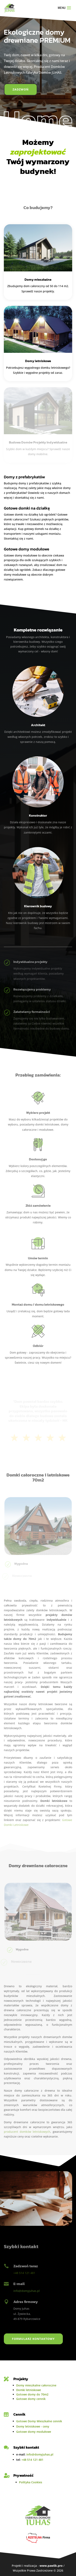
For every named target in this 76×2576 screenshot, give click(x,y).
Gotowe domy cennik (31, 2399)
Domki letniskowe (28, 2390)
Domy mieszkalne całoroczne (36, 2385)
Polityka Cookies (30, 2482)
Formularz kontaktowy (33, 2339)
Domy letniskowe (38, 360)
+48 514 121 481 (24, 2273)
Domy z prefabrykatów (24, 477)
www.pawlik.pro (51, 2566)
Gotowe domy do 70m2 (32, 2394)
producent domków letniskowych (27, 2132)
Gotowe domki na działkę (27, 508)
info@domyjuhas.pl (26, 2291)
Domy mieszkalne (38, 279)
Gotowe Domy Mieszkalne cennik (39, 2421)
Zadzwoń (21, 89)
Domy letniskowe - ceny (32, 2426)
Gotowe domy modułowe (26, 549)
